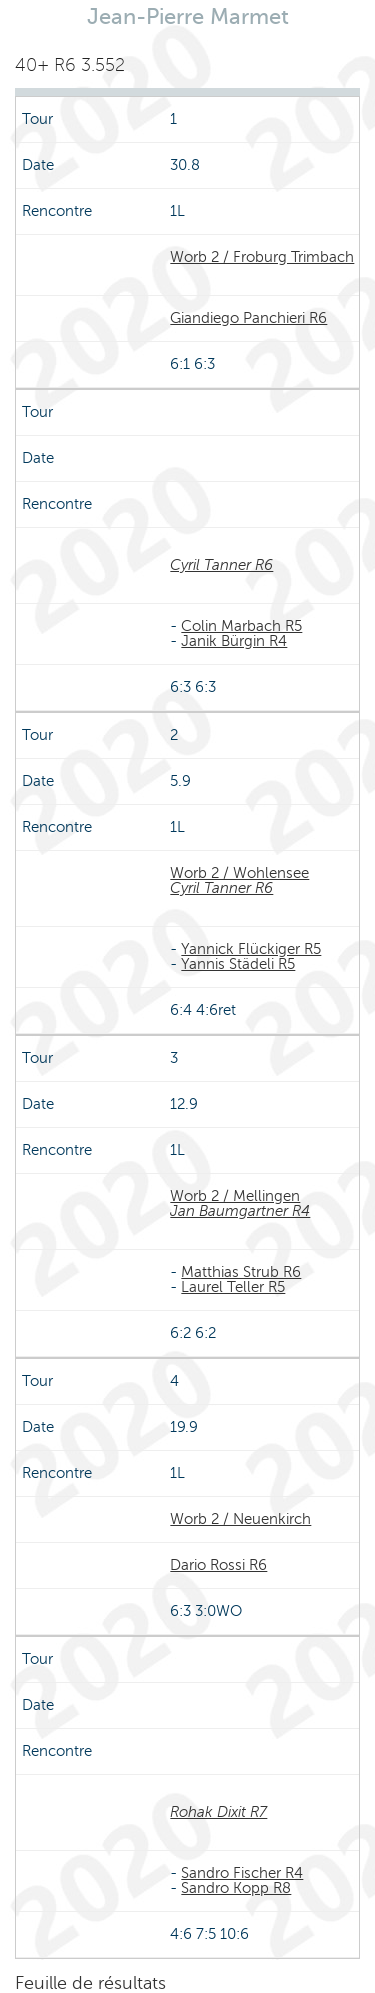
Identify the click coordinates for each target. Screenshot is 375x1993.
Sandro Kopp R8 (236, 1888)
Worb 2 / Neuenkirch (240, 1519)
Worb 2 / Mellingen (235, 1196)
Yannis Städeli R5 (238, 964)
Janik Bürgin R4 (234, 641)
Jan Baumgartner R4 (240, 1211)
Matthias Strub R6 (241, 1272)
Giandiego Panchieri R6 (248, 318)
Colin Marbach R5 (241, 626)
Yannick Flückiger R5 (251, 949)
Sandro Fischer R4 (242, 1873)
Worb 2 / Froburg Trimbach (262, 257)
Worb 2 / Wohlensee (239, 873)
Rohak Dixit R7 (218, 1812)
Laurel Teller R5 (233, 1287)
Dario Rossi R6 (218, 1565)
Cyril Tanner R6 (221, 565)
